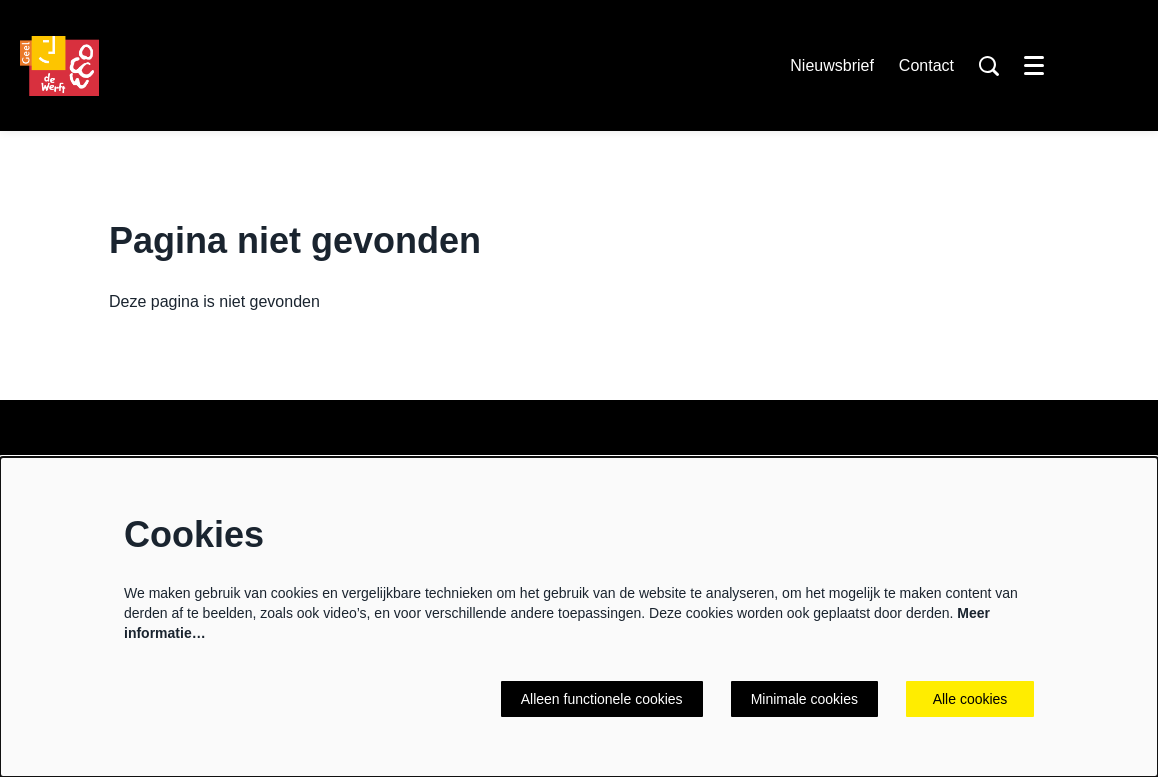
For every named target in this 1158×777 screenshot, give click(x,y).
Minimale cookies (804, 699)
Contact (926, 65)
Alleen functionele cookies (602, 699)
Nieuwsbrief (832, 65)
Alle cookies (970, 699)
